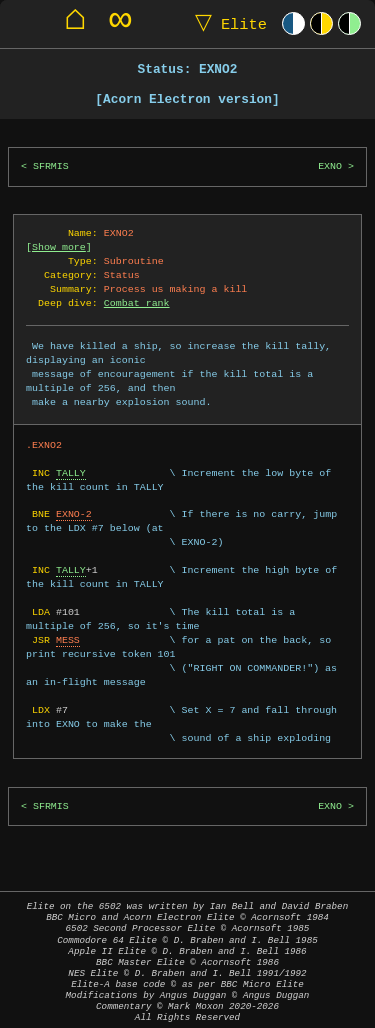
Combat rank (137, 303)
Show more (59, 247)
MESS (68, 640)
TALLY (71, 473)
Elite (226, 23)
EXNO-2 (74, 514)
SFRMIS (51, 166)
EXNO (330, 166)
